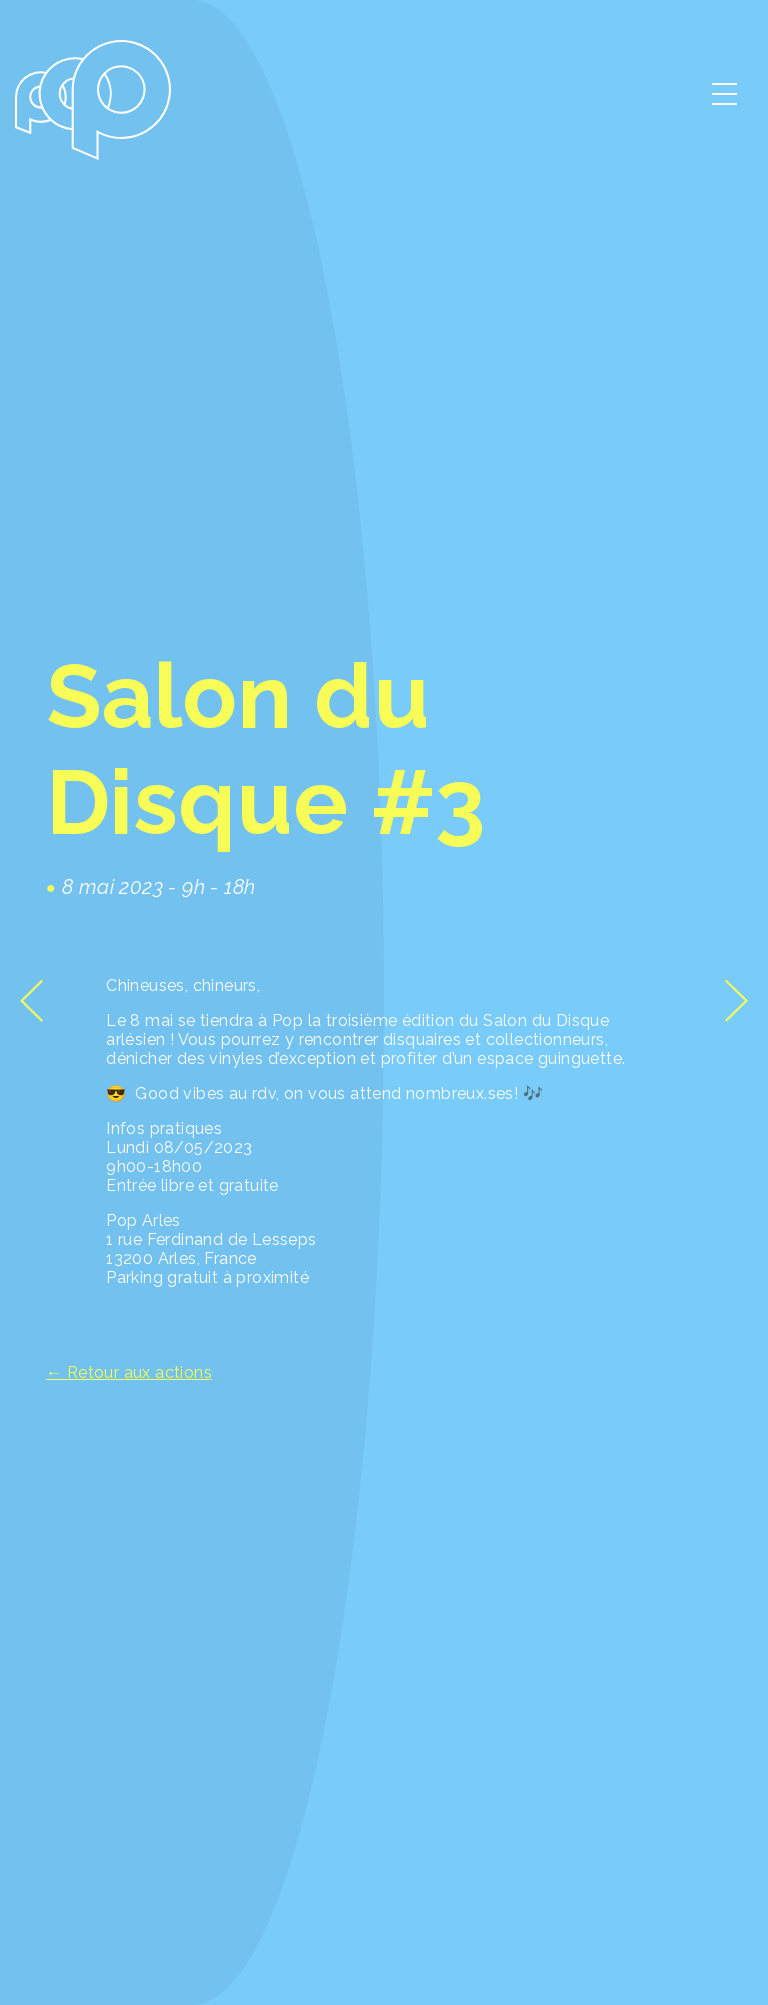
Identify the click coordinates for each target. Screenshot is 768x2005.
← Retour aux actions (129, 1372)
